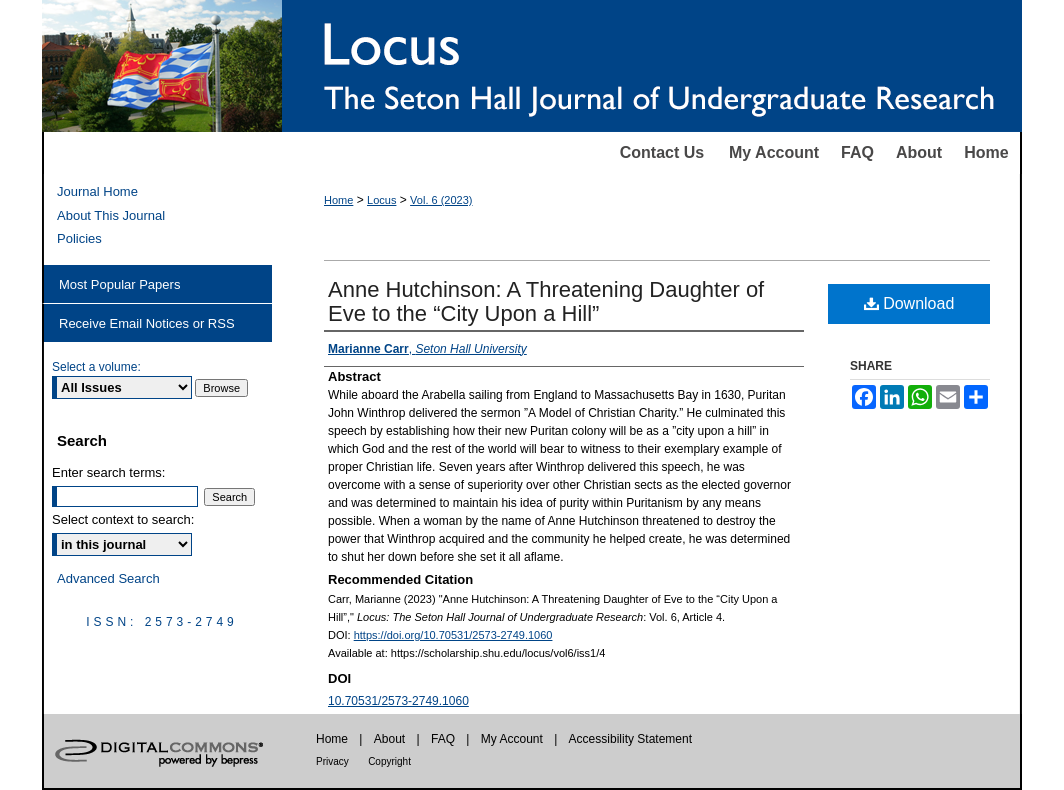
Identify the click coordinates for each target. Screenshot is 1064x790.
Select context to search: (123, 519)
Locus (381, 200)
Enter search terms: (108, 472)
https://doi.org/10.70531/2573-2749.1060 (453, 635)
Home (986, 152)
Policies (79, 238)
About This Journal (111, 215)
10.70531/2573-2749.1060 (398, 701)
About (919, 152)
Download (909, 303)
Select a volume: (96, 367)
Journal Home (97, 191)
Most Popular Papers (119, 284)
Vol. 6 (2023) (441, 200)
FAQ (857, 152)
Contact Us (662, 152)
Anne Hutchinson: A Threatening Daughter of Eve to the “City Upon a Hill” (546, 301)
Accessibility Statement (630, 739)
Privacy (332, 761)
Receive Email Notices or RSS (147, 323)
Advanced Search (108, 578)
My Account (774, 152)
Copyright (389, 761)
